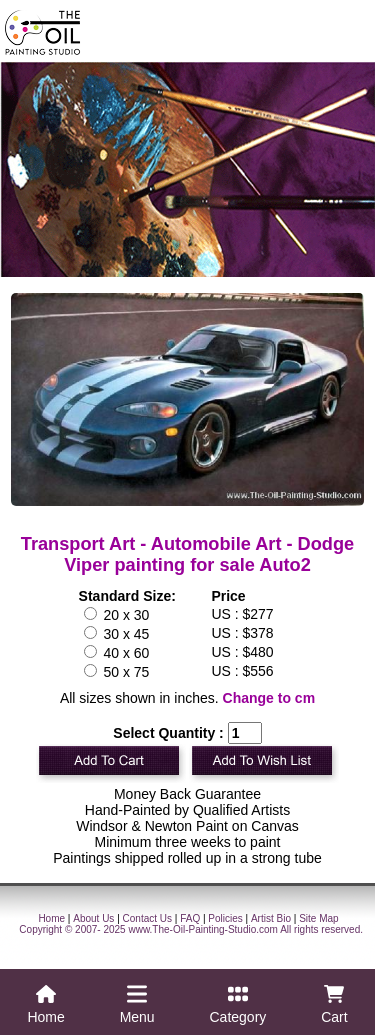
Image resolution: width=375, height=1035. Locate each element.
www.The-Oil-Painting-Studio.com (203, 929)
